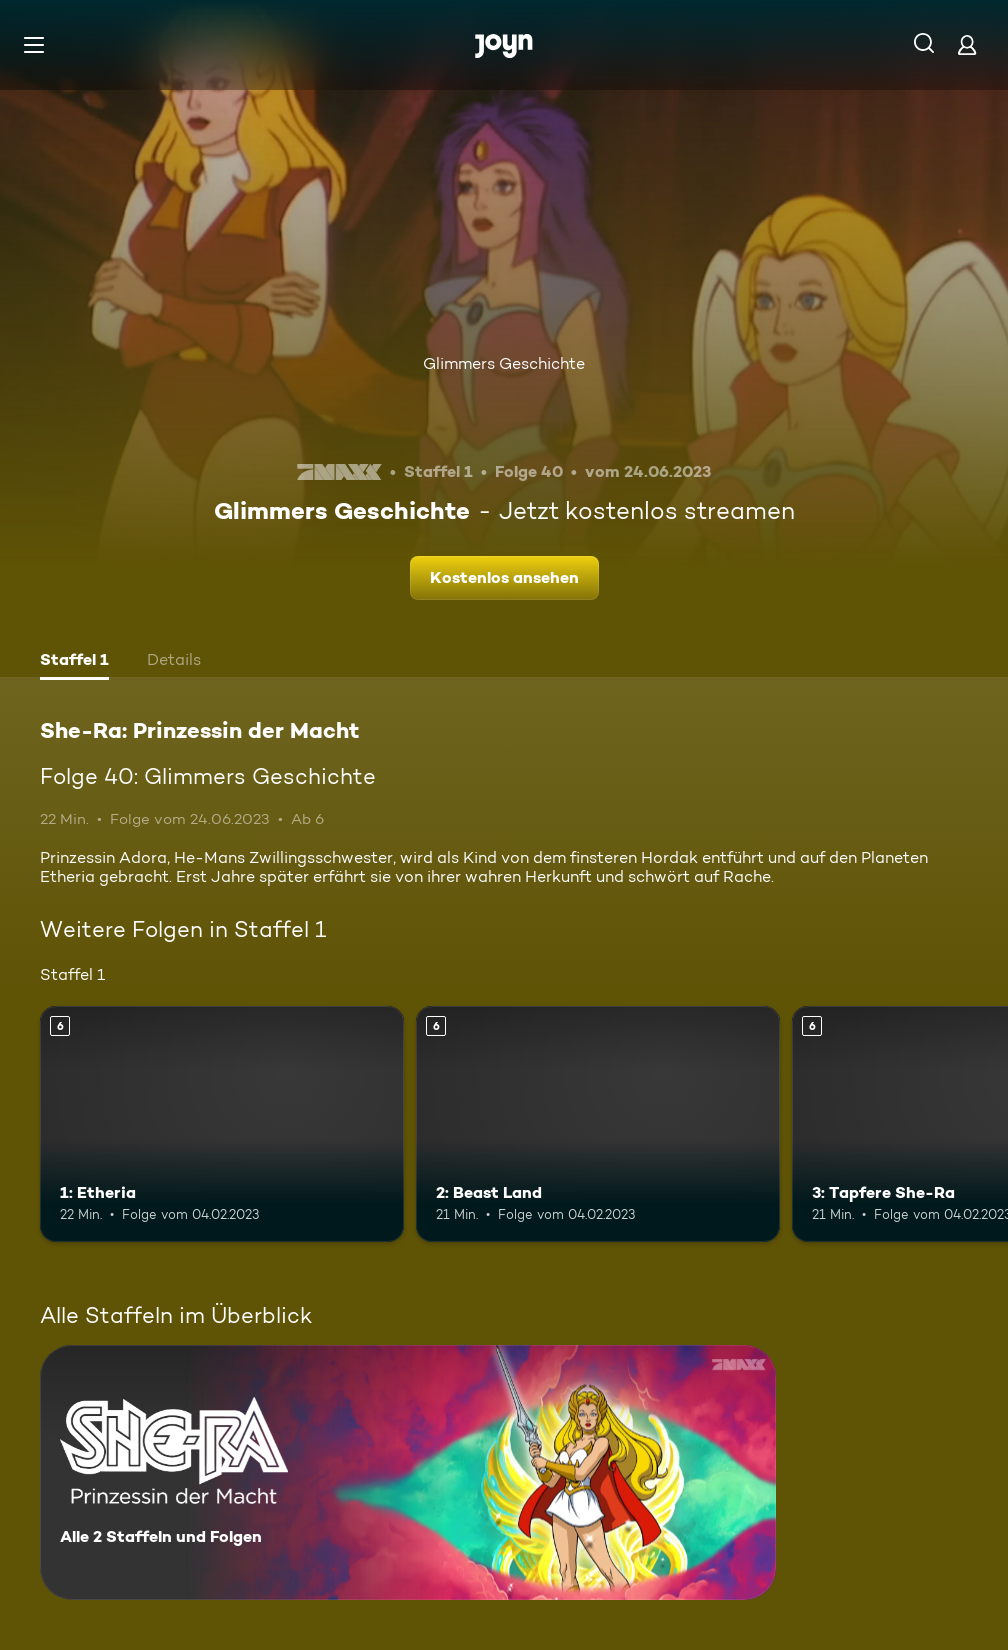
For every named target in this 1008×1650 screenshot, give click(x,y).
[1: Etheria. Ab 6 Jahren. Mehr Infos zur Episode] (222, 1124)
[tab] (74, 662)
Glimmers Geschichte (504, 363)
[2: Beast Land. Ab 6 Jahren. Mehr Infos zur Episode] (598, 1124)
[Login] (967, 44)
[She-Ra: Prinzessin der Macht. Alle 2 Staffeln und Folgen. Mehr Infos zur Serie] (408, 1472)
